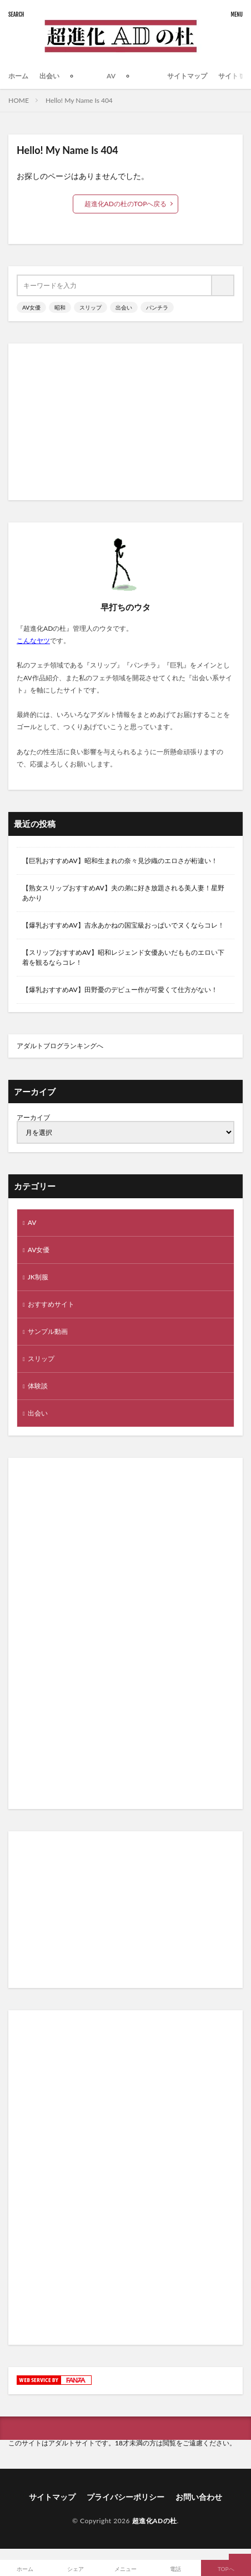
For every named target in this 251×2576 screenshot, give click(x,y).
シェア (75, 2568)
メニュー (125, 2569)
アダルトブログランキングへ (60, 1046)
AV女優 (31, 307)
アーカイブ (33, 1117)
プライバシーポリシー (125, 2497)
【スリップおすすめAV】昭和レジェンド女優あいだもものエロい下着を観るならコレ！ (123, 957)
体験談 (38, 1386)
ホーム (18, 76)
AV (111, 76)
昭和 (60, 307)
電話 (175, 2569)
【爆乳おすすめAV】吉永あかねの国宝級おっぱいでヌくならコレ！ (123, 925)
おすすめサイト (51, 1304)
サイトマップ (187, 76)
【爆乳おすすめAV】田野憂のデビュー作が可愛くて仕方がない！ (120, 989)
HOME (18, 100)
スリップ (90, 307)
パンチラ (157, 307)
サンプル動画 (48, 1331)
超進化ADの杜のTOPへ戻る (125, 204)
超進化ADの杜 (154, 2521)
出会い (49, 76)
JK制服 (38, 1277)
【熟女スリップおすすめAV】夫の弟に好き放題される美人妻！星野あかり (123, 893)
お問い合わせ (198, 2497)
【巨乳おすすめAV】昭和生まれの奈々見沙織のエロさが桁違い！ (120, 860)
